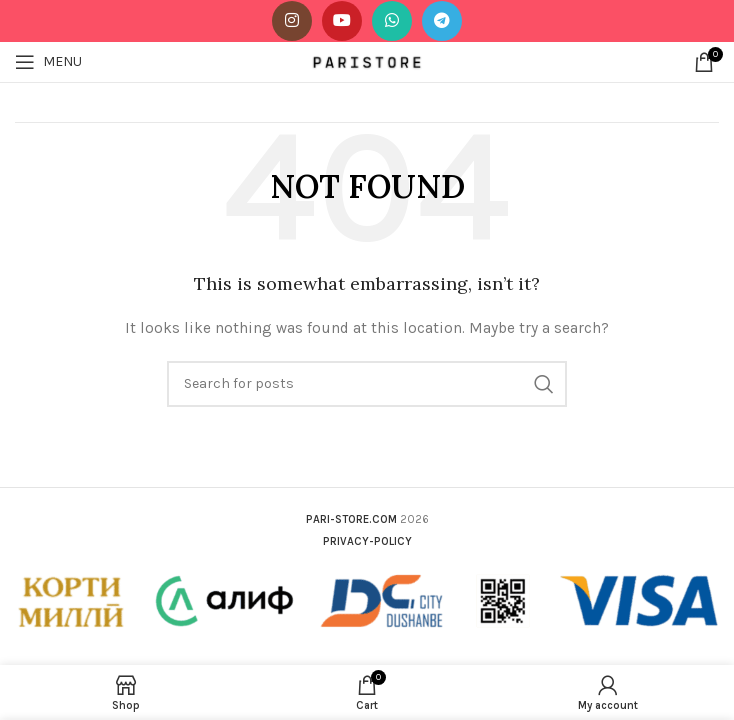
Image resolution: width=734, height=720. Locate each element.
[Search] (367, 384)
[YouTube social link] (342, 21)
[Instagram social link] (292, 21)
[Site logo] (367, 60)
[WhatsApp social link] (392, 21)
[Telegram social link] (442, 21)
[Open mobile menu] (48, 62)
